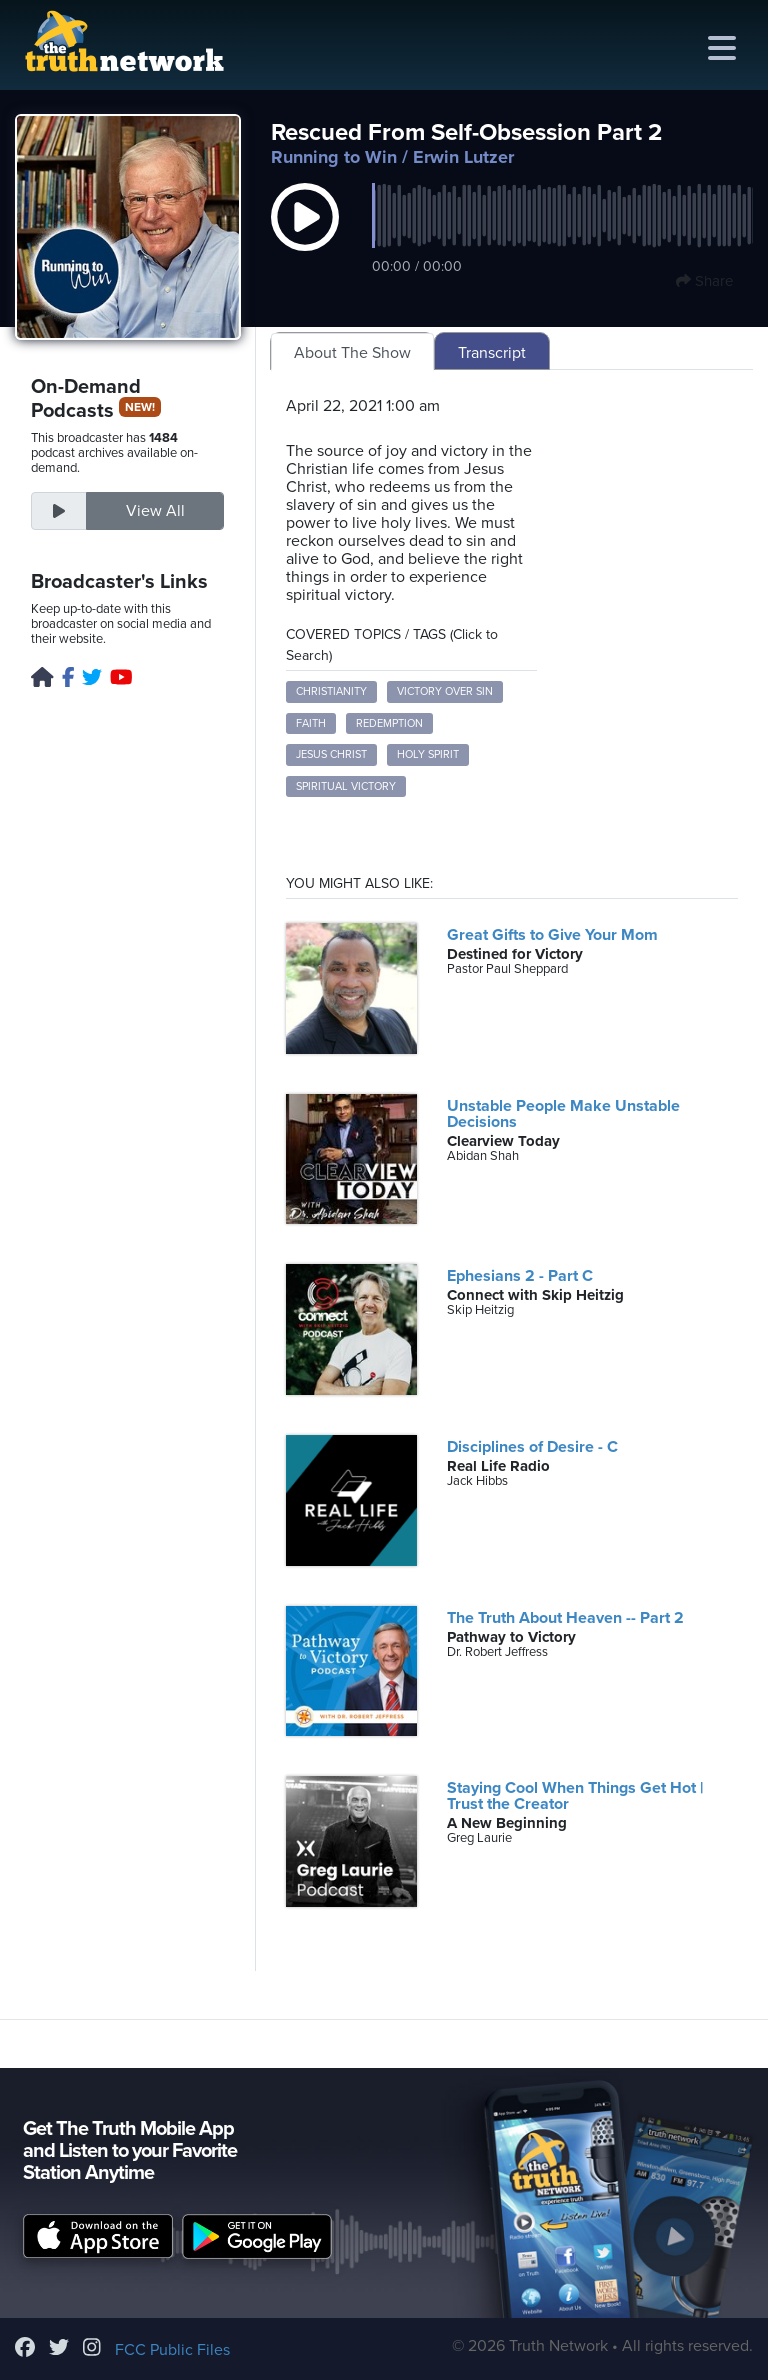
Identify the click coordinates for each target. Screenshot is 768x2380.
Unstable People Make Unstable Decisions (563, 1114)
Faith (311, 723)
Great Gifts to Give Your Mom (552, 935)
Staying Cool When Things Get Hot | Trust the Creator (575, 1796)
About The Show (352, 353)
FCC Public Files (172, 2350)
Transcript (492, 353)
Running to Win (334, 157)
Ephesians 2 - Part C (520, 1276)
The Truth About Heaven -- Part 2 (565, 1618)
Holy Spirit (428, 754)
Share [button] (704, 281)
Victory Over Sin (445, 691)
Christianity (331, 691)
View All (155, 511)
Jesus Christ (331, 754)
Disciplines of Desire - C (532, 1447)
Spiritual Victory (346, 786)
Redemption (389, 723)
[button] (305, 238)
